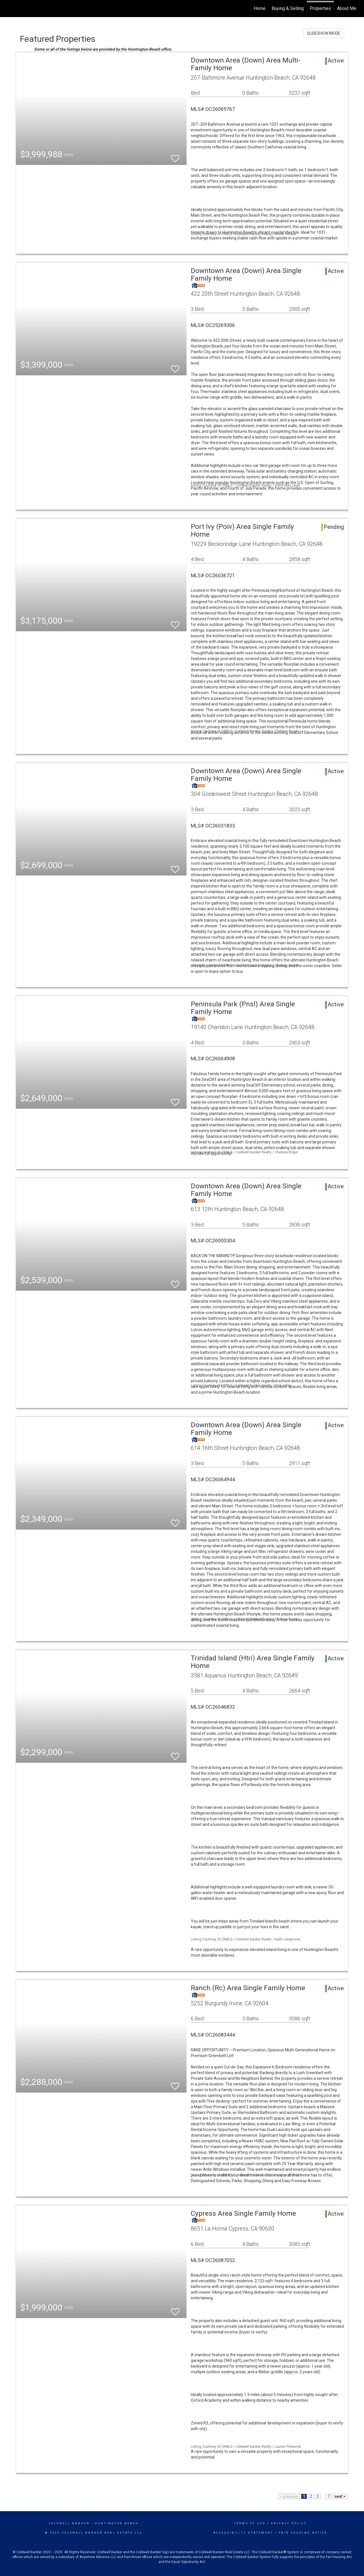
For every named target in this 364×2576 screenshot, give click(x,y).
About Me (346, 8)
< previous (289, 2496)
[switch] (175, 156)
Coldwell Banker (69, 2523)
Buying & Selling (288, 8)
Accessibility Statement (243, 2532)
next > (340, 2496)
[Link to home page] (7, 8)
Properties (320, 8)
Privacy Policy (289, 2523)
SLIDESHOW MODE (323, 33)
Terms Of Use (250, 2523)
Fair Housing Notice (303, 2532)
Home (260, 8)
